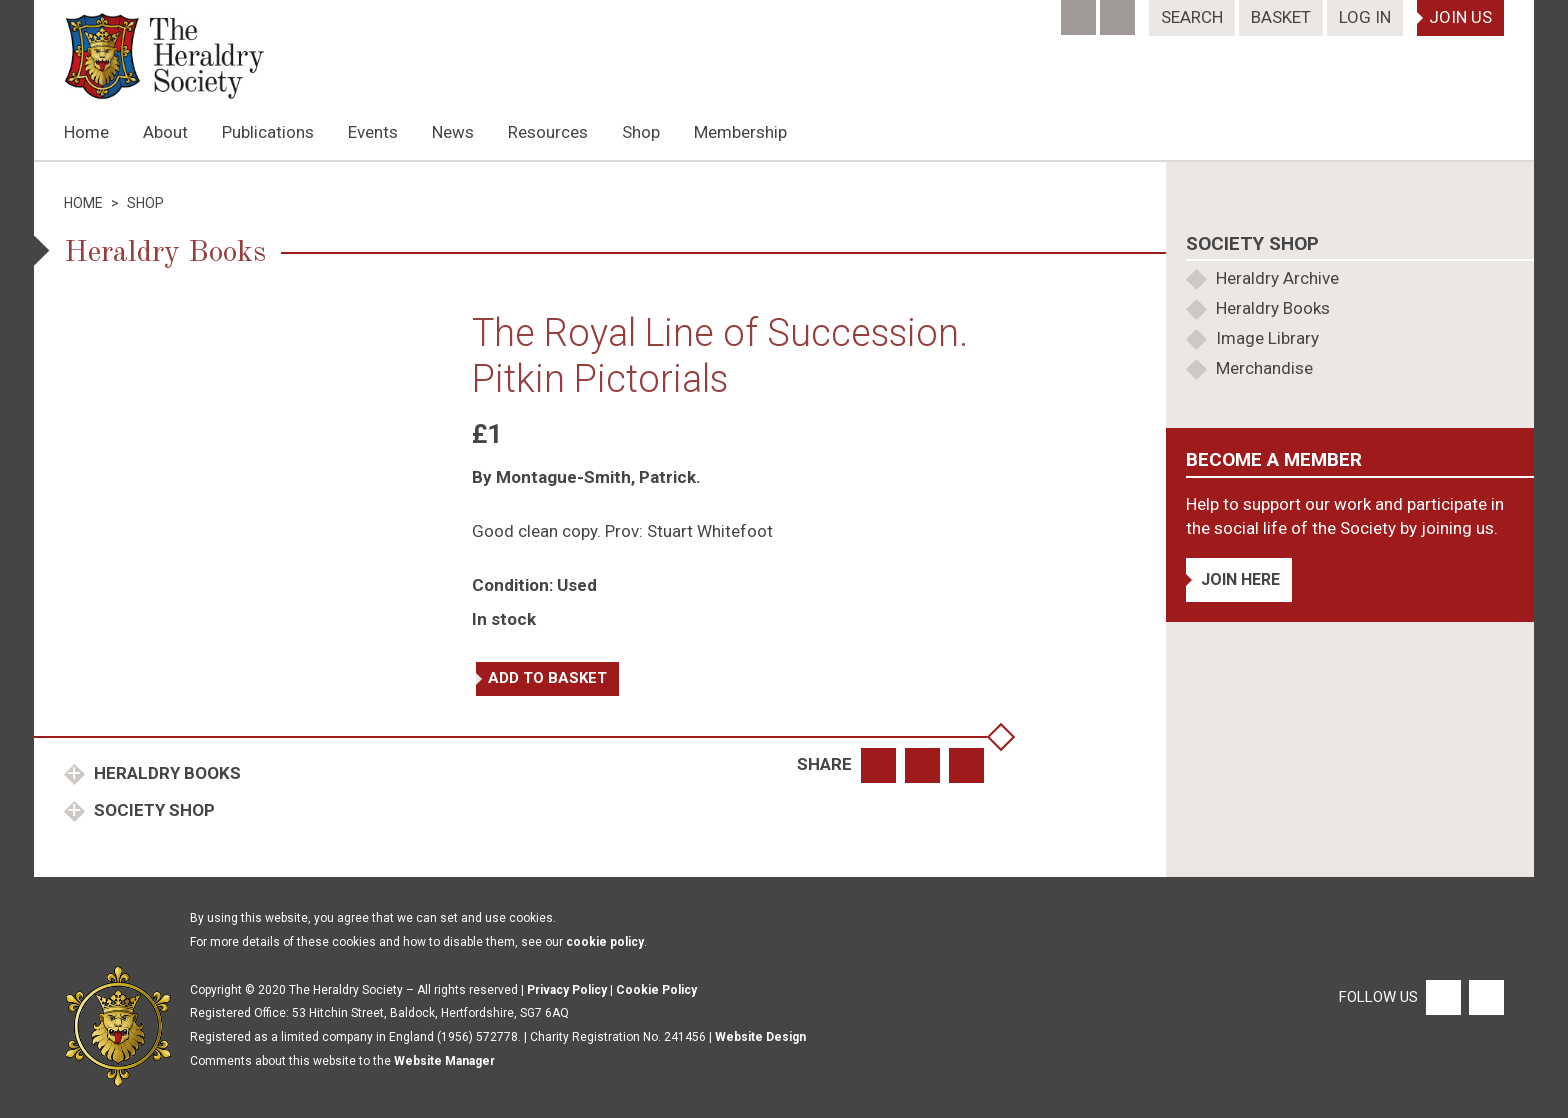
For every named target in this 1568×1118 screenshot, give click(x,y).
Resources (548, 132)
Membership (740, 132)
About (165, 132)
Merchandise (1264, 368)
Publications (268, 132)
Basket (1281, 17)
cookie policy (605, 942)
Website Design (760, 1037)
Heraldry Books (165, 773)
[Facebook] (1080, 11)
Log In (1365, 17)
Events (373, 132)
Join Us (1460, 17)
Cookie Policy (656, 990)
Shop (641, 132)
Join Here (1240, 579)
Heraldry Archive (1277, 278)
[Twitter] (1119, 11)
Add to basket (547, 678)
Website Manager (444, 1061)
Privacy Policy (567, 990)
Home (86, 132)
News (453, 132)
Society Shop (152, 810)
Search (1192, 17)
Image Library (1267, 338)
